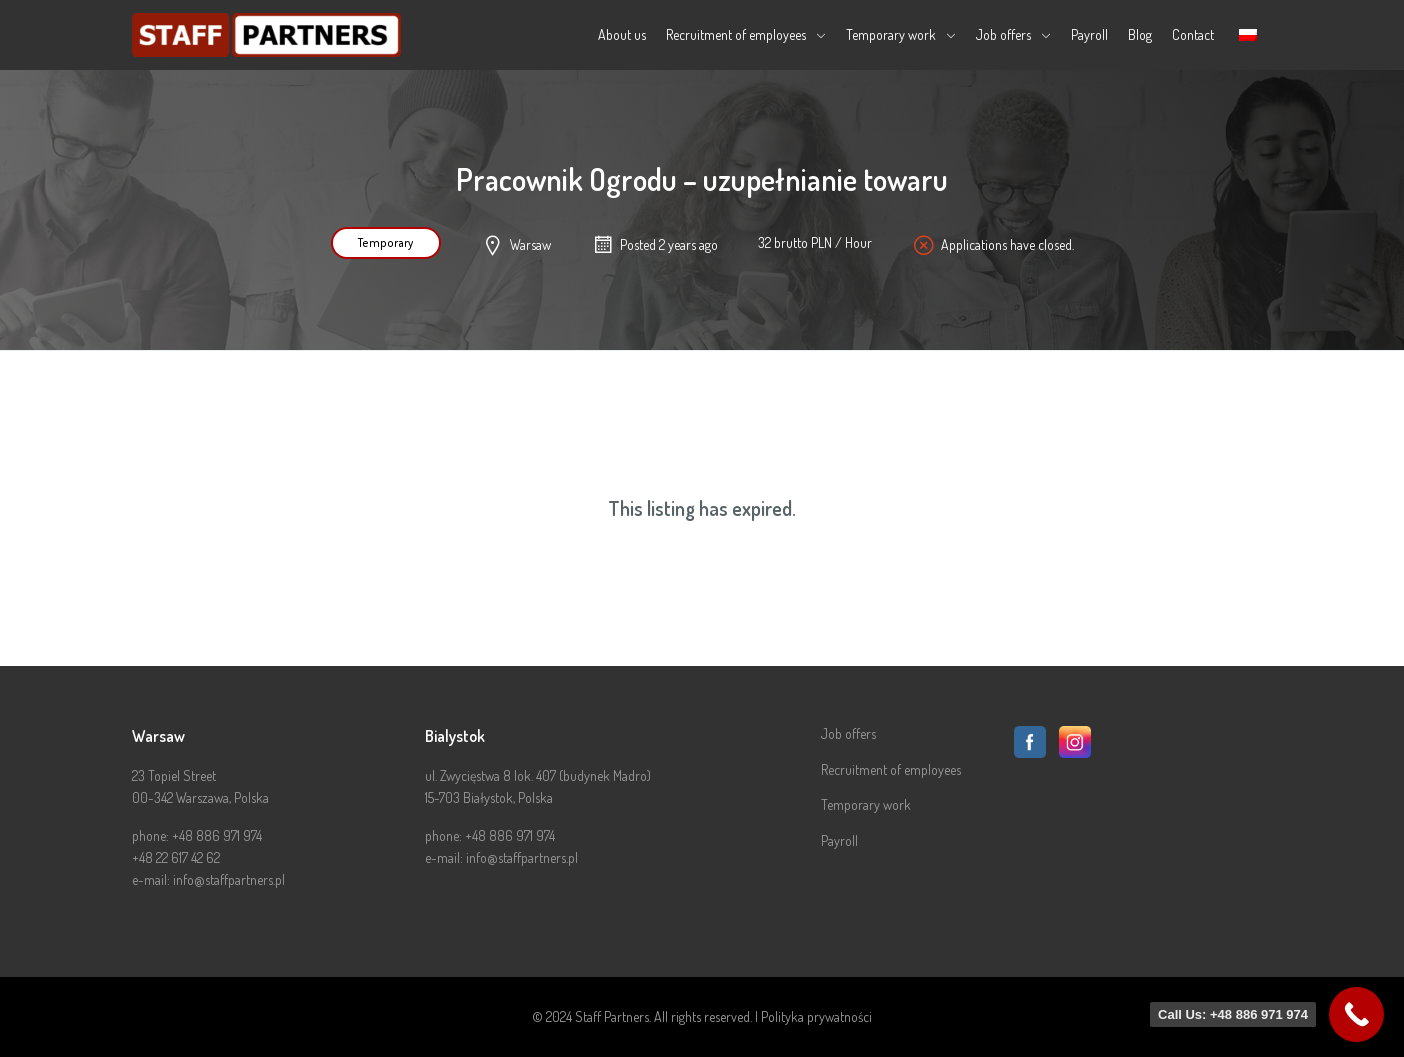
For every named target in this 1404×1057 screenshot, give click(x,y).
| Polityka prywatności (813, 1016)
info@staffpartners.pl (229, 879)
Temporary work (891, 34)
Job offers (1003, 34)
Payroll (1089, 34)
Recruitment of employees (736, 34)
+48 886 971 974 (217, 835)
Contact (1193, 34)
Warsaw (530, 244)
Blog (1140, 34)
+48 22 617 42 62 (176, 857)
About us (622, 34)
